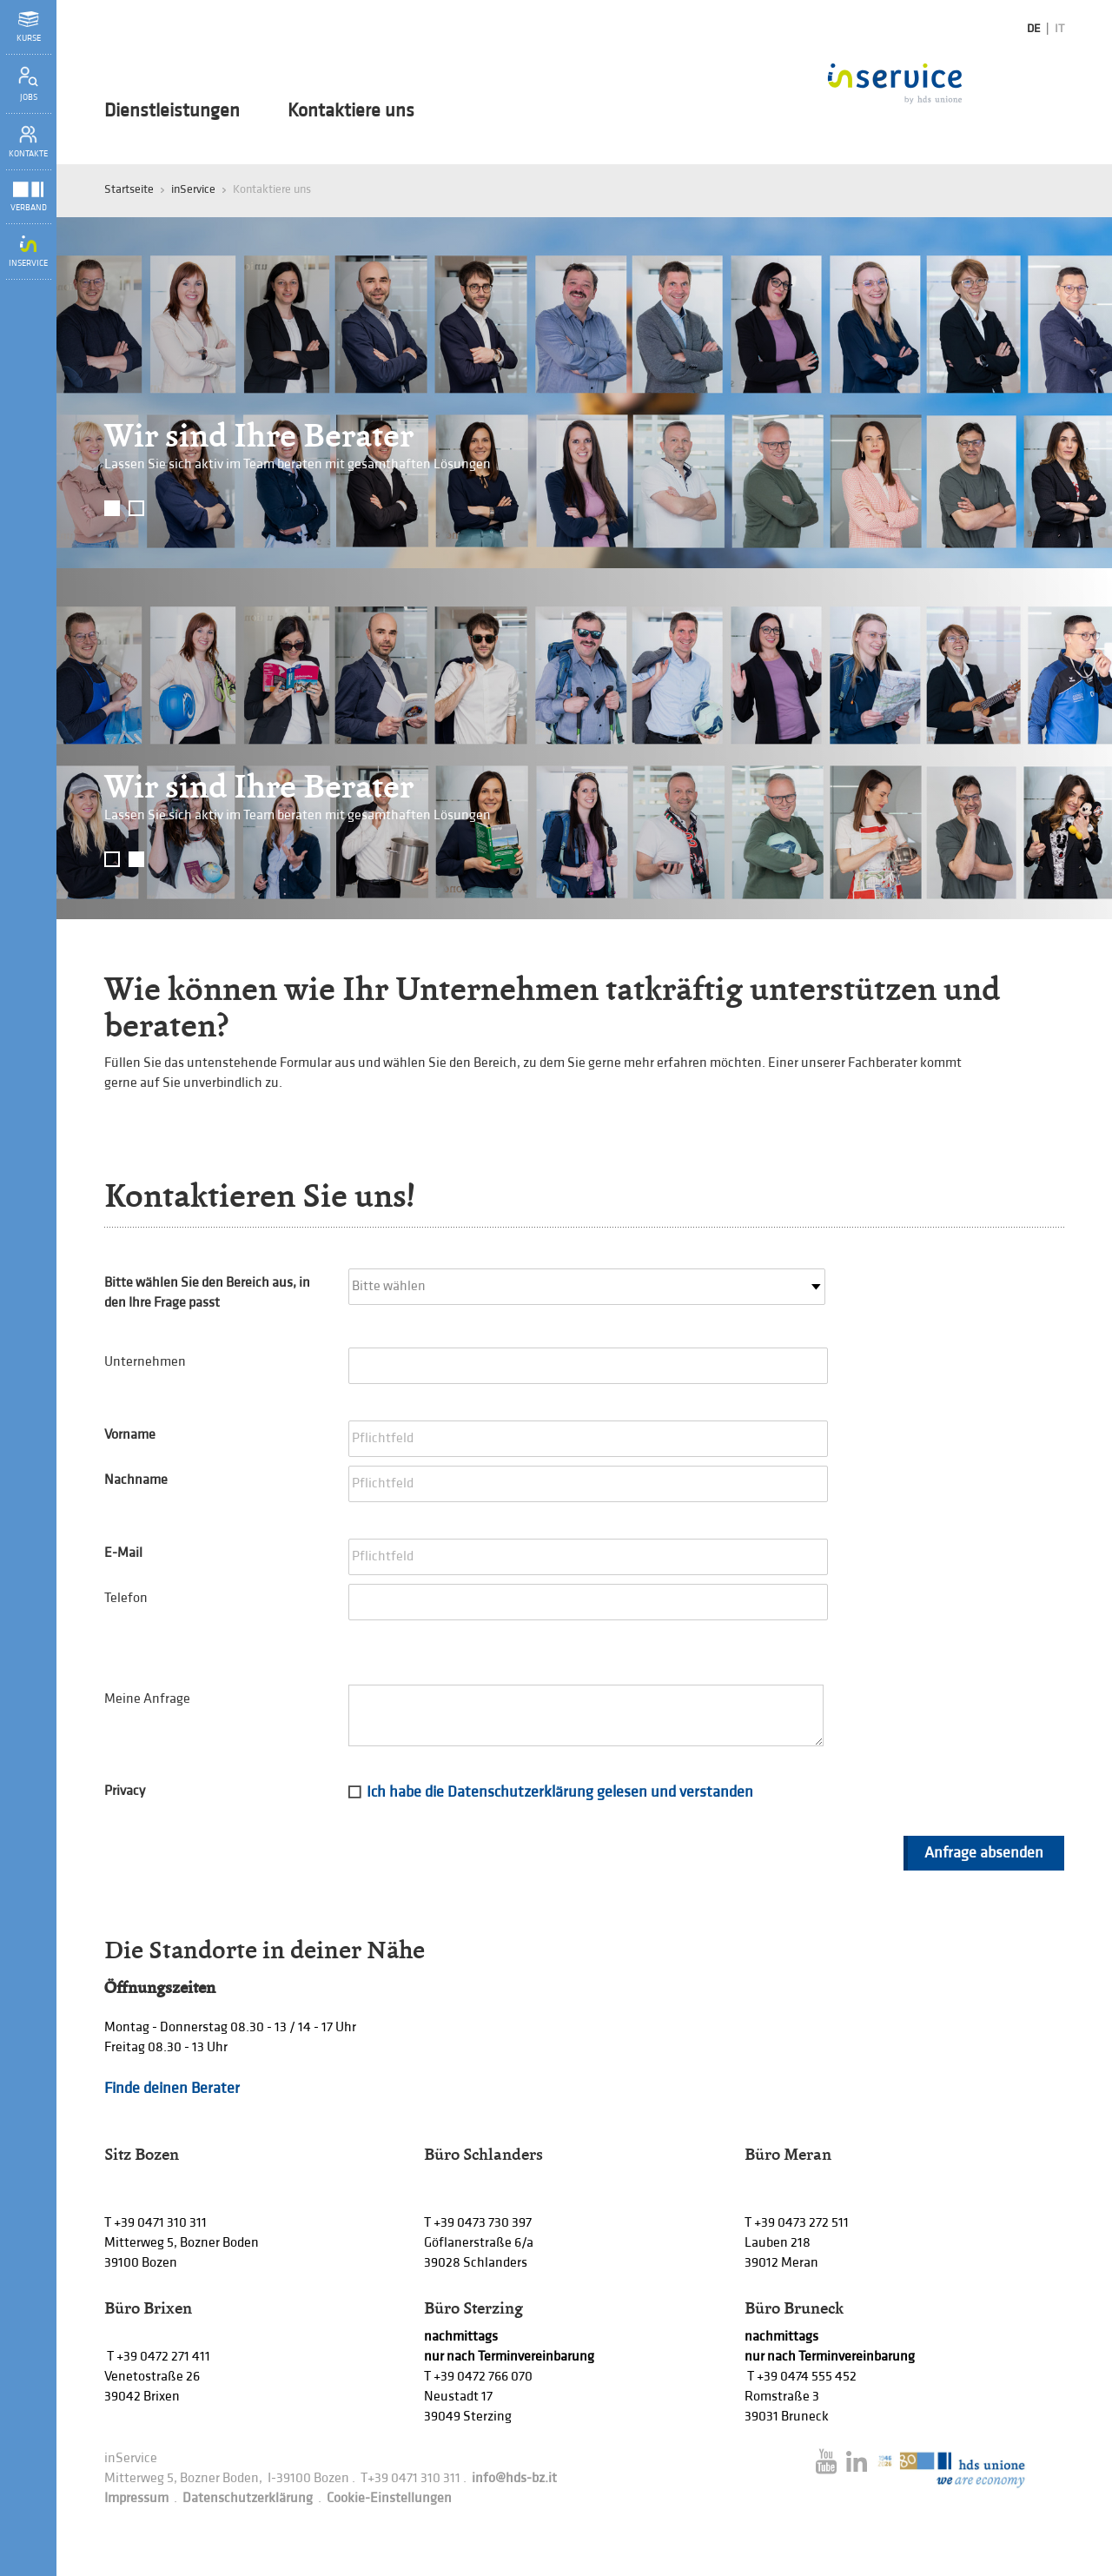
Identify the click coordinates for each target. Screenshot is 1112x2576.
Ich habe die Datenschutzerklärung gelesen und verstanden (560, 1792)
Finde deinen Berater (172, 2088)
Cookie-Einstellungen (389, 2498)
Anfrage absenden (983, 1853)
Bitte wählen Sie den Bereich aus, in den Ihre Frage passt (207, 1293)
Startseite (129, 189)
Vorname (130, 1435)
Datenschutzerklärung (247, 2498)
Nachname (136, 1480)
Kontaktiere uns (351, 111)
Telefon (126, 1598)
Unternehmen (145, 1362)
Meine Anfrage (147, 1699)
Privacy (124, 1791)
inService (193, 189)
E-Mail (123, 1553)
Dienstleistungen (172, 111)
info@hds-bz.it (514, 2478)
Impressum (136, 2498)
